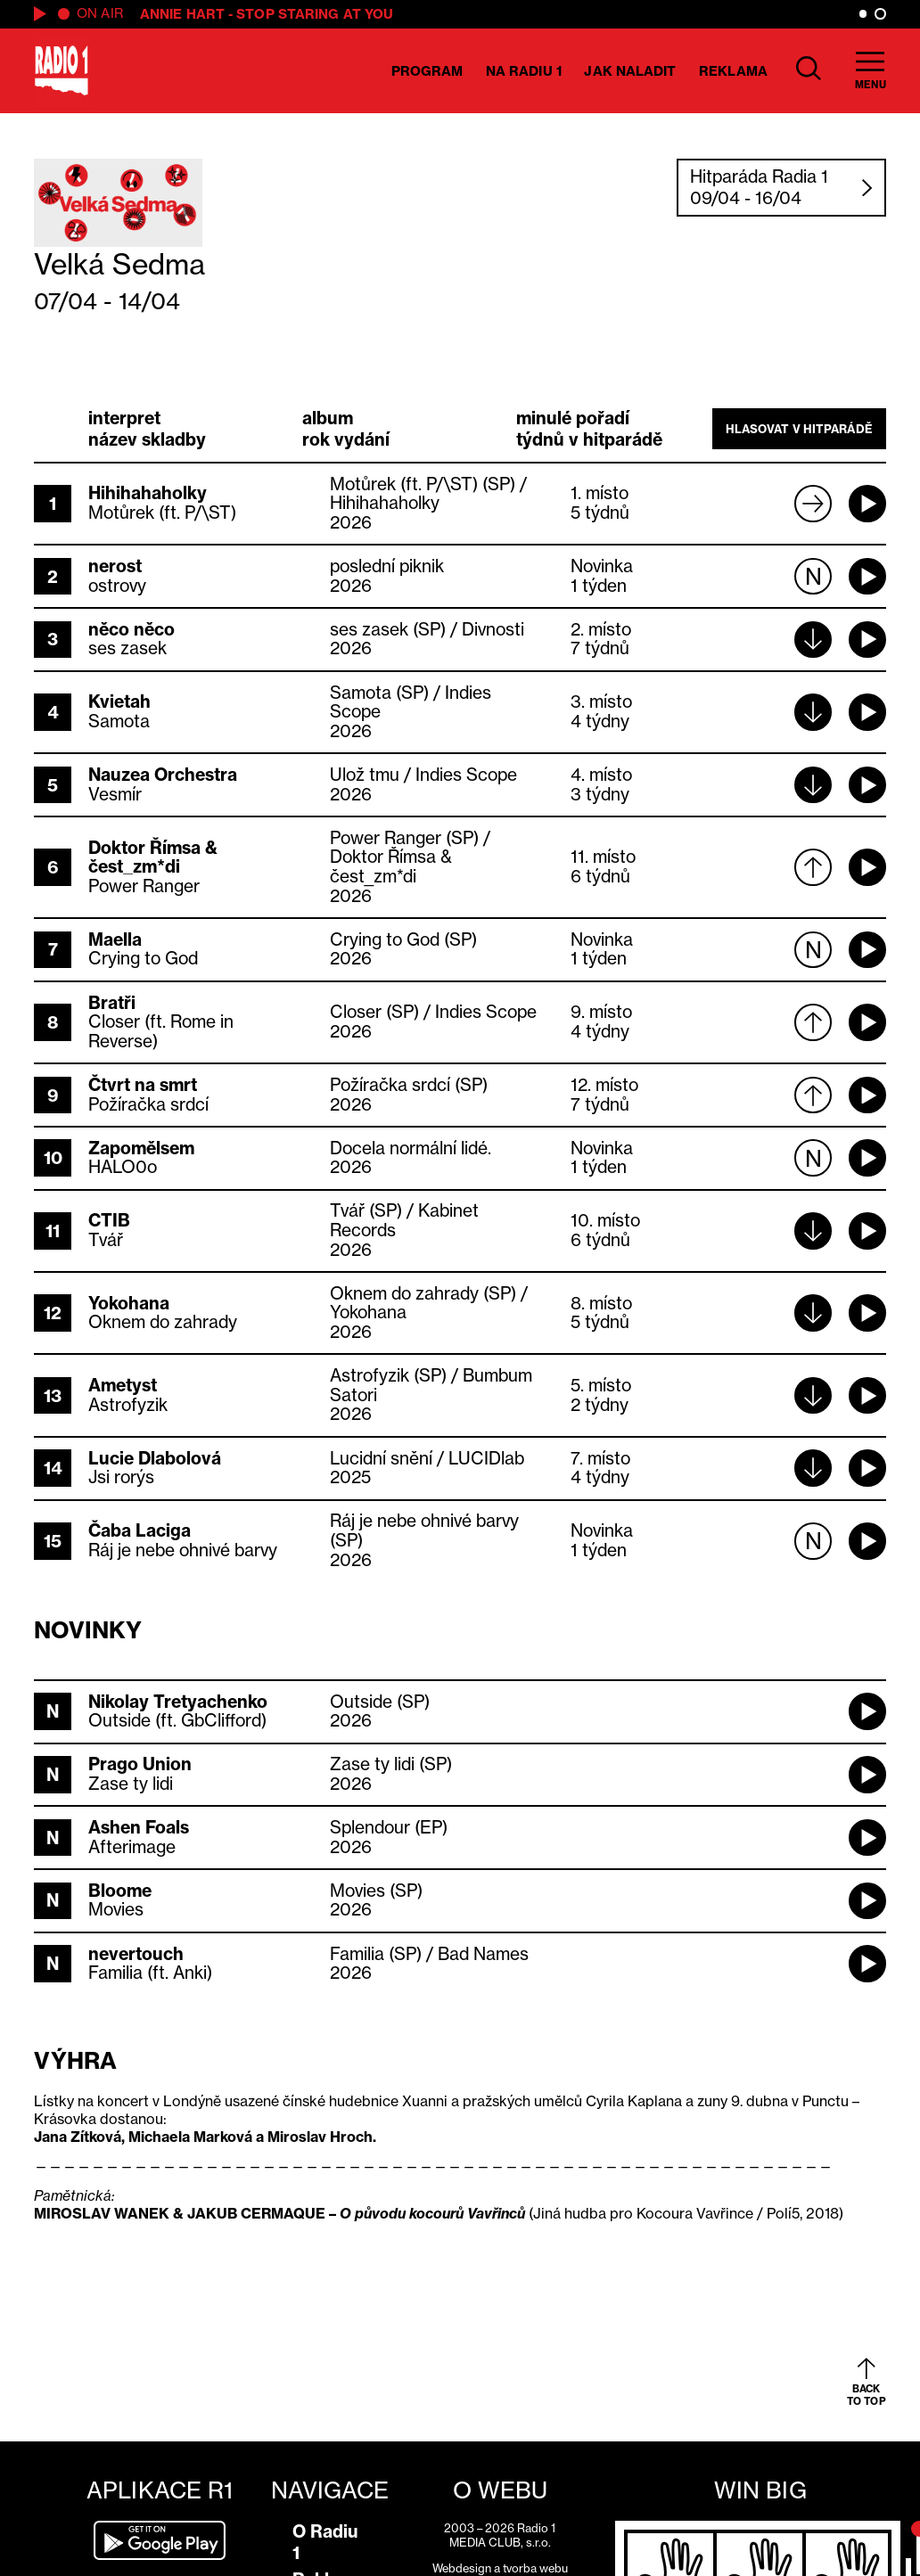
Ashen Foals (138, 1827)
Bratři (112, 1002)
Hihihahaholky (147, 493)
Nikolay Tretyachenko (177, 1701)
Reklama (733, 70)
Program (427, 70)
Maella (115, 939)
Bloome (120, 1890)
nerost (115, 566)
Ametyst (122, 1385)
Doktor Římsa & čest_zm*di (153, 857)
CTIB (109, 1220)
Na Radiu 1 (524, 70)
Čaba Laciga (139, 1530)
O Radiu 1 (325, 2542)
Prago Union (140, 1764)
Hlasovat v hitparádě (799, 429)
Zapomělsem (141, 1148)
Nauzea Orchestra (162, 774)
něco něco (131, 629)
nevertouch (136, 1954)
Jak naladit (630, 70)
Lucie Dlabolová (154, 1458)
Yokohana (128, 1303)
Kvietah (119, 701)
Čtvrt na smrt (142, 1084)
